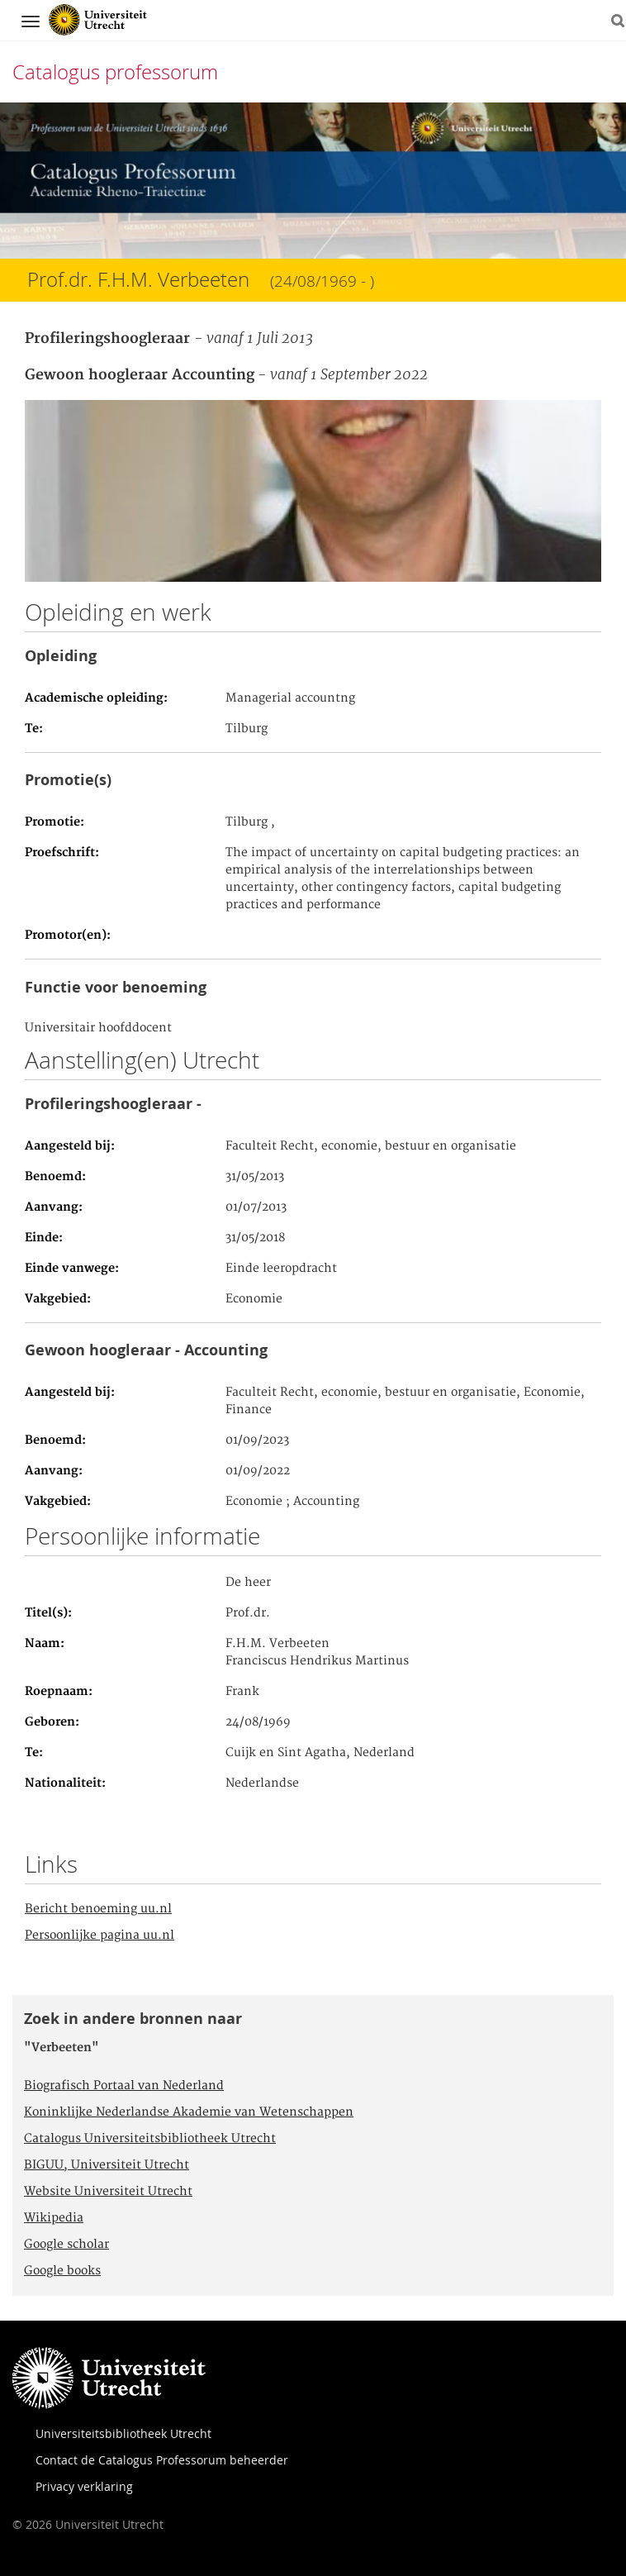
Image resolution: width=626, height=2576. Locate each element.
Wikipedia (53, 2218)
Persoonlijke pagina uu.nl (99, 1935)
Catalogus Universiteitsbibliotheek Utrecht (150, 2138)
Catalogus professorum (115, 72)
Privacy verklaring (84, 2486)
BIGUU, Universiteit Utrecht (106, 2165)
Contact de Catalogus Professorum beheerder (162, 2460)
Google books (62, 2271)
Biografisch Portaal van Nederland (124, 2085)
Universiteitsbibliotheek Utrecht (123, 2433)
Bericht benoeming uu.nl (98, 1909)
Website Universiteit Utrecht (108, 2191)
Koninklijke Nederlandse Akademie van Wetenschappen (188, 2112)
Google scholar (66, 2244)
